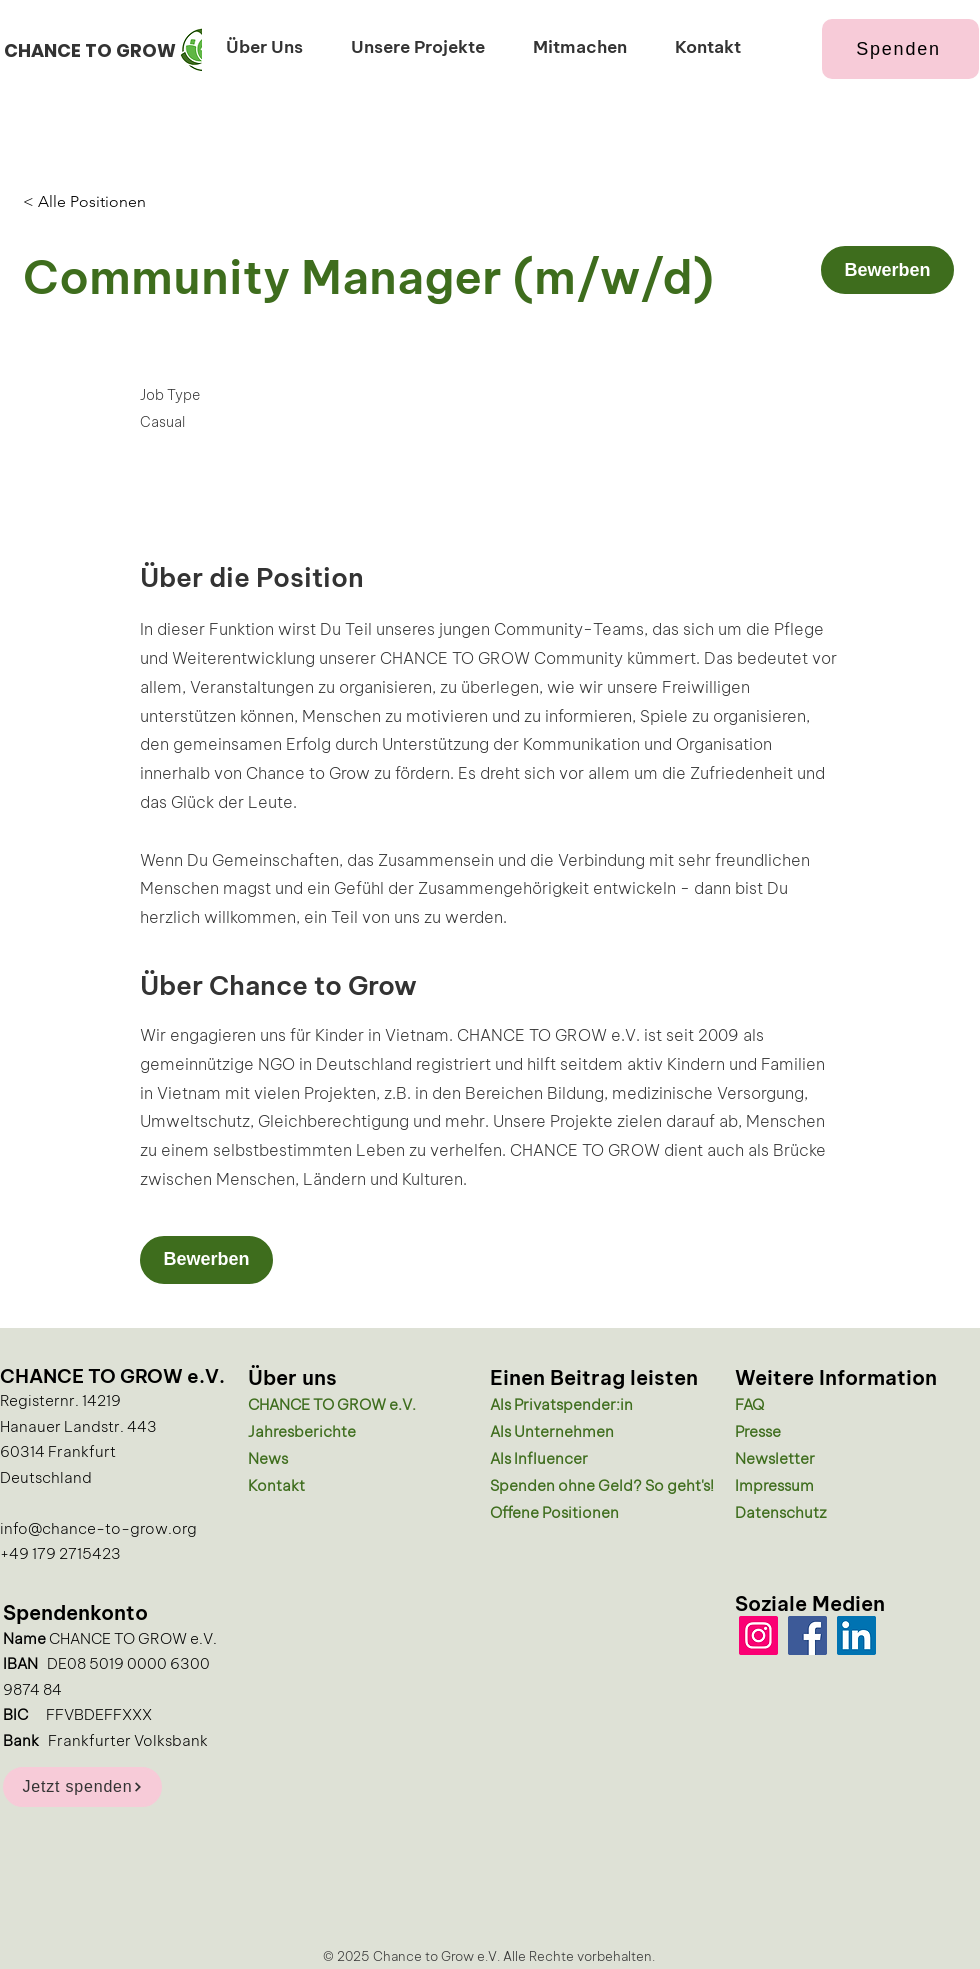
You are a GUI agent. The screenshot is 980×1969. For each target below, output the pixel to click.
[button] (264, 45)
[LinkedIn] (856, 1635)
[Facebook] (807, 1635)
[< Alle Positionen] (94, 202)
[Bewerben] (887, 270)
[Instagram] (758, 1635)
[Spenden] (900, 49)
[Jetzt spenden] (82, 1787)
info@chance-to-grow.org (98, 1527)
